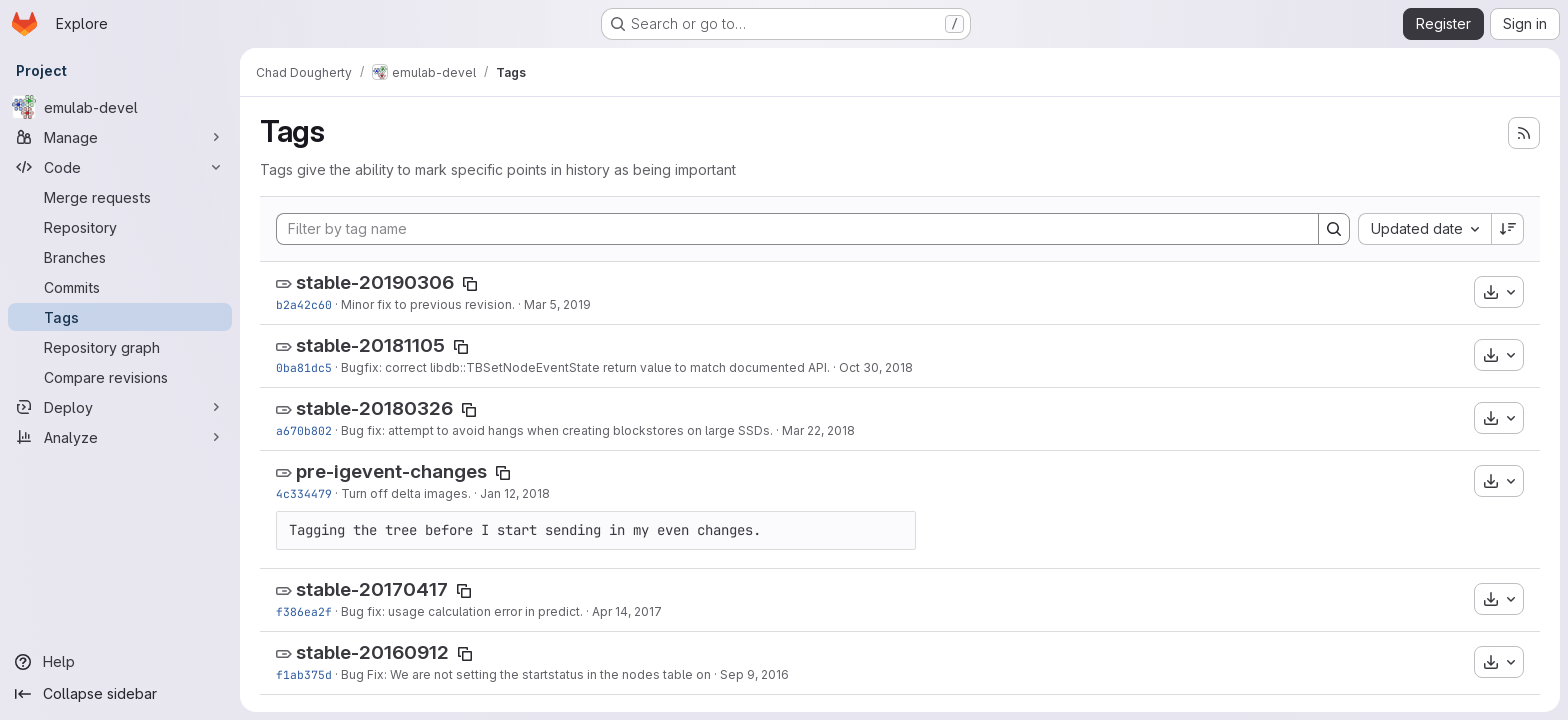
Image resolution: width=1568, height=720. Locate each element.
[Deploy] (120, 407)
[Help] (120, 662)
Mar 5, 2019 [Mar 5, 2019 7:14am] (557, 304)
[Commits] (120, 287)
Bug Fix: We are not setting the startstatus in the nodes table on (526, 674)
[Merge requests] (120, 197)
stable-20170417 (372, 589)
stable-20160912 (372, 652)
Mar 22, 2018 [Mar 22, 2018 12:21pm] (818, 430)
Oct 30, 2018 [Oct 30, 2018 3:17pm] (876, 367)
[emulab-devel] (120, 107)
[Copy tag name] (470, 284)
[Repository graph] (120, 347)
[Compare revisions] (120, 377)
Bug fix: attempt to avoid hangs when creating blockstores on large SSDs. (557, 430)
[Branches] (120, 257)
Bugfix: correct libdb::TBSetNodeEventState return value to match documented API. (585, 367)
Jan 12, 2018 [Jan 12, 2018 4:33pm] (515, 493)
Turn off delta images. (406, 493)
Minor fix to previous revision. (428, 304)
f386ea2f (304, 611)
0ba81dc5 (304, 367)
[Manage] (120, 137)
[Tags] (120, 317)
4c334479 (304, 493)
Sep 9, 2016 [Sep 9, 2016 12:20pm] (754, 674)
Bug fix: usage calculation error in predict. (462, 611)
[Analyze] (120, 437)
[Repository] (120, 227)
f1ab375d (304, 674)
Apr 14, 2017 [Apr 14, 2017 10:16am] (627, 611)
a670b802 (304, 430)
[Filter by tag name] (797, 229)
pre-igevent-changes (391, 471)
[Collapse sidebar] (120, 694)
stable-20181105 (370, 345)
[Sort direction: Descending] (1508, 229)
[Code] (120, 167)
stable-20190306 (375, 282)
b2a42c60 (304, 304)
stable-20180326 (374, 408)
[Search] (1334, 229)
